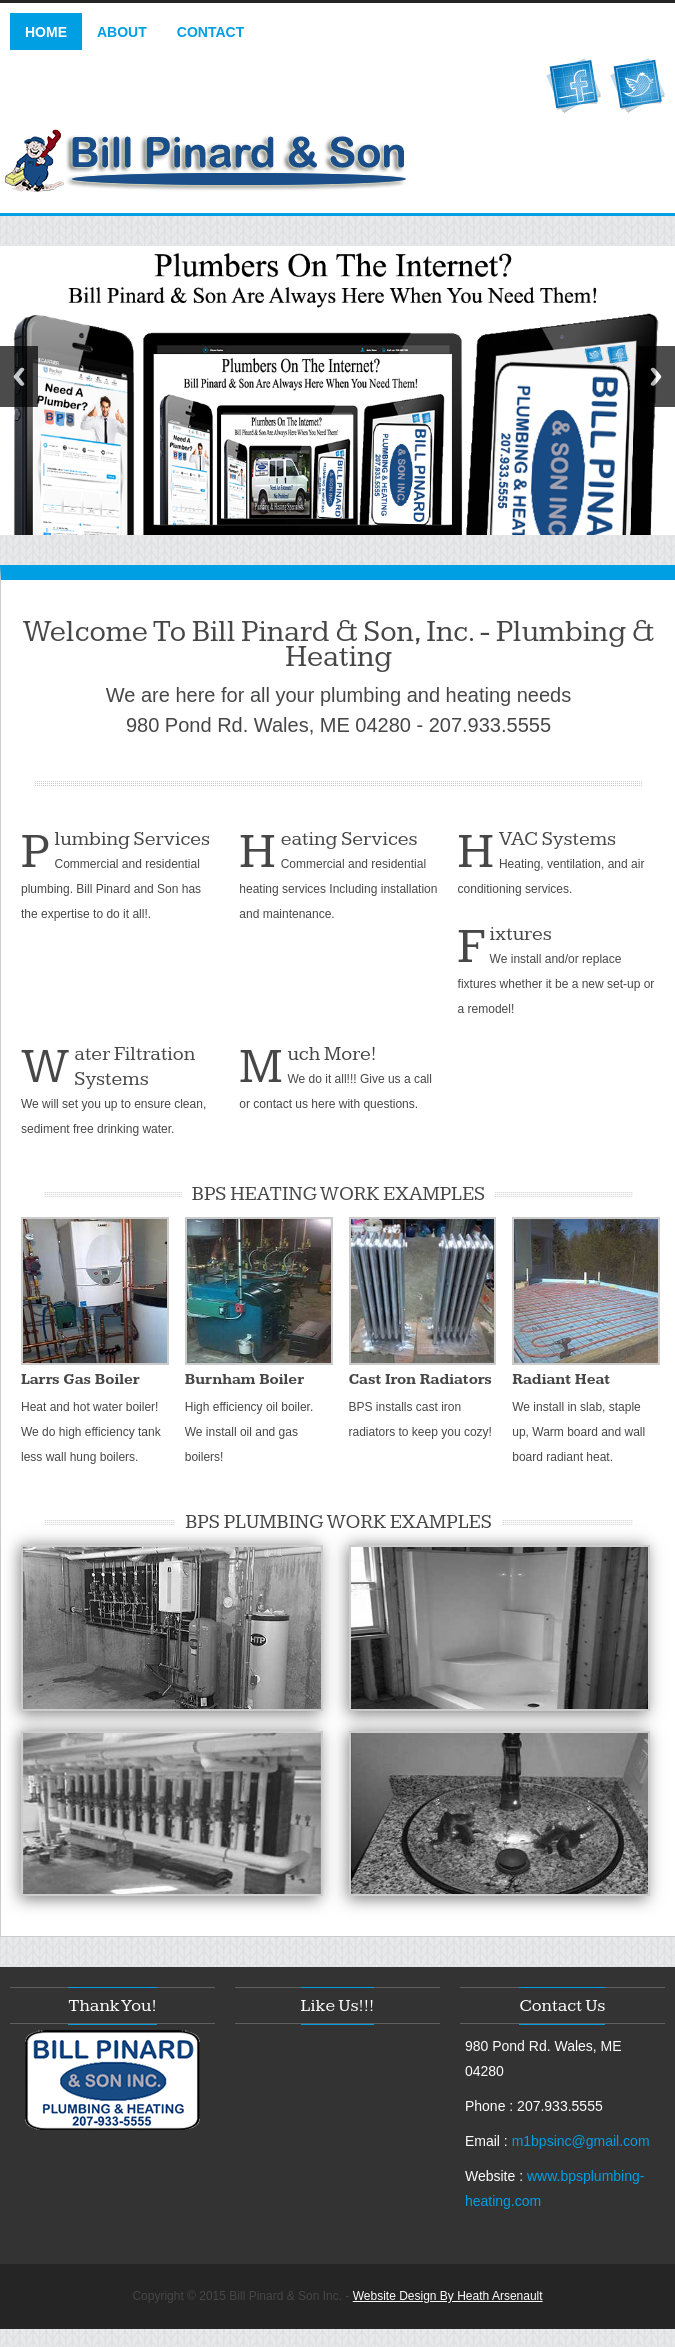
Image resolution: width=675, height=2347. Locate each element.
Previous (19, 376)
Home (46, 32)
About (122, 32)
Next (656, 376)
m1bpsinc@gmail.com (581, 2141)
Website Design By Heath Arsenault (448, 2296)
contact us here (294, 1104)
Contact (210, 32)
